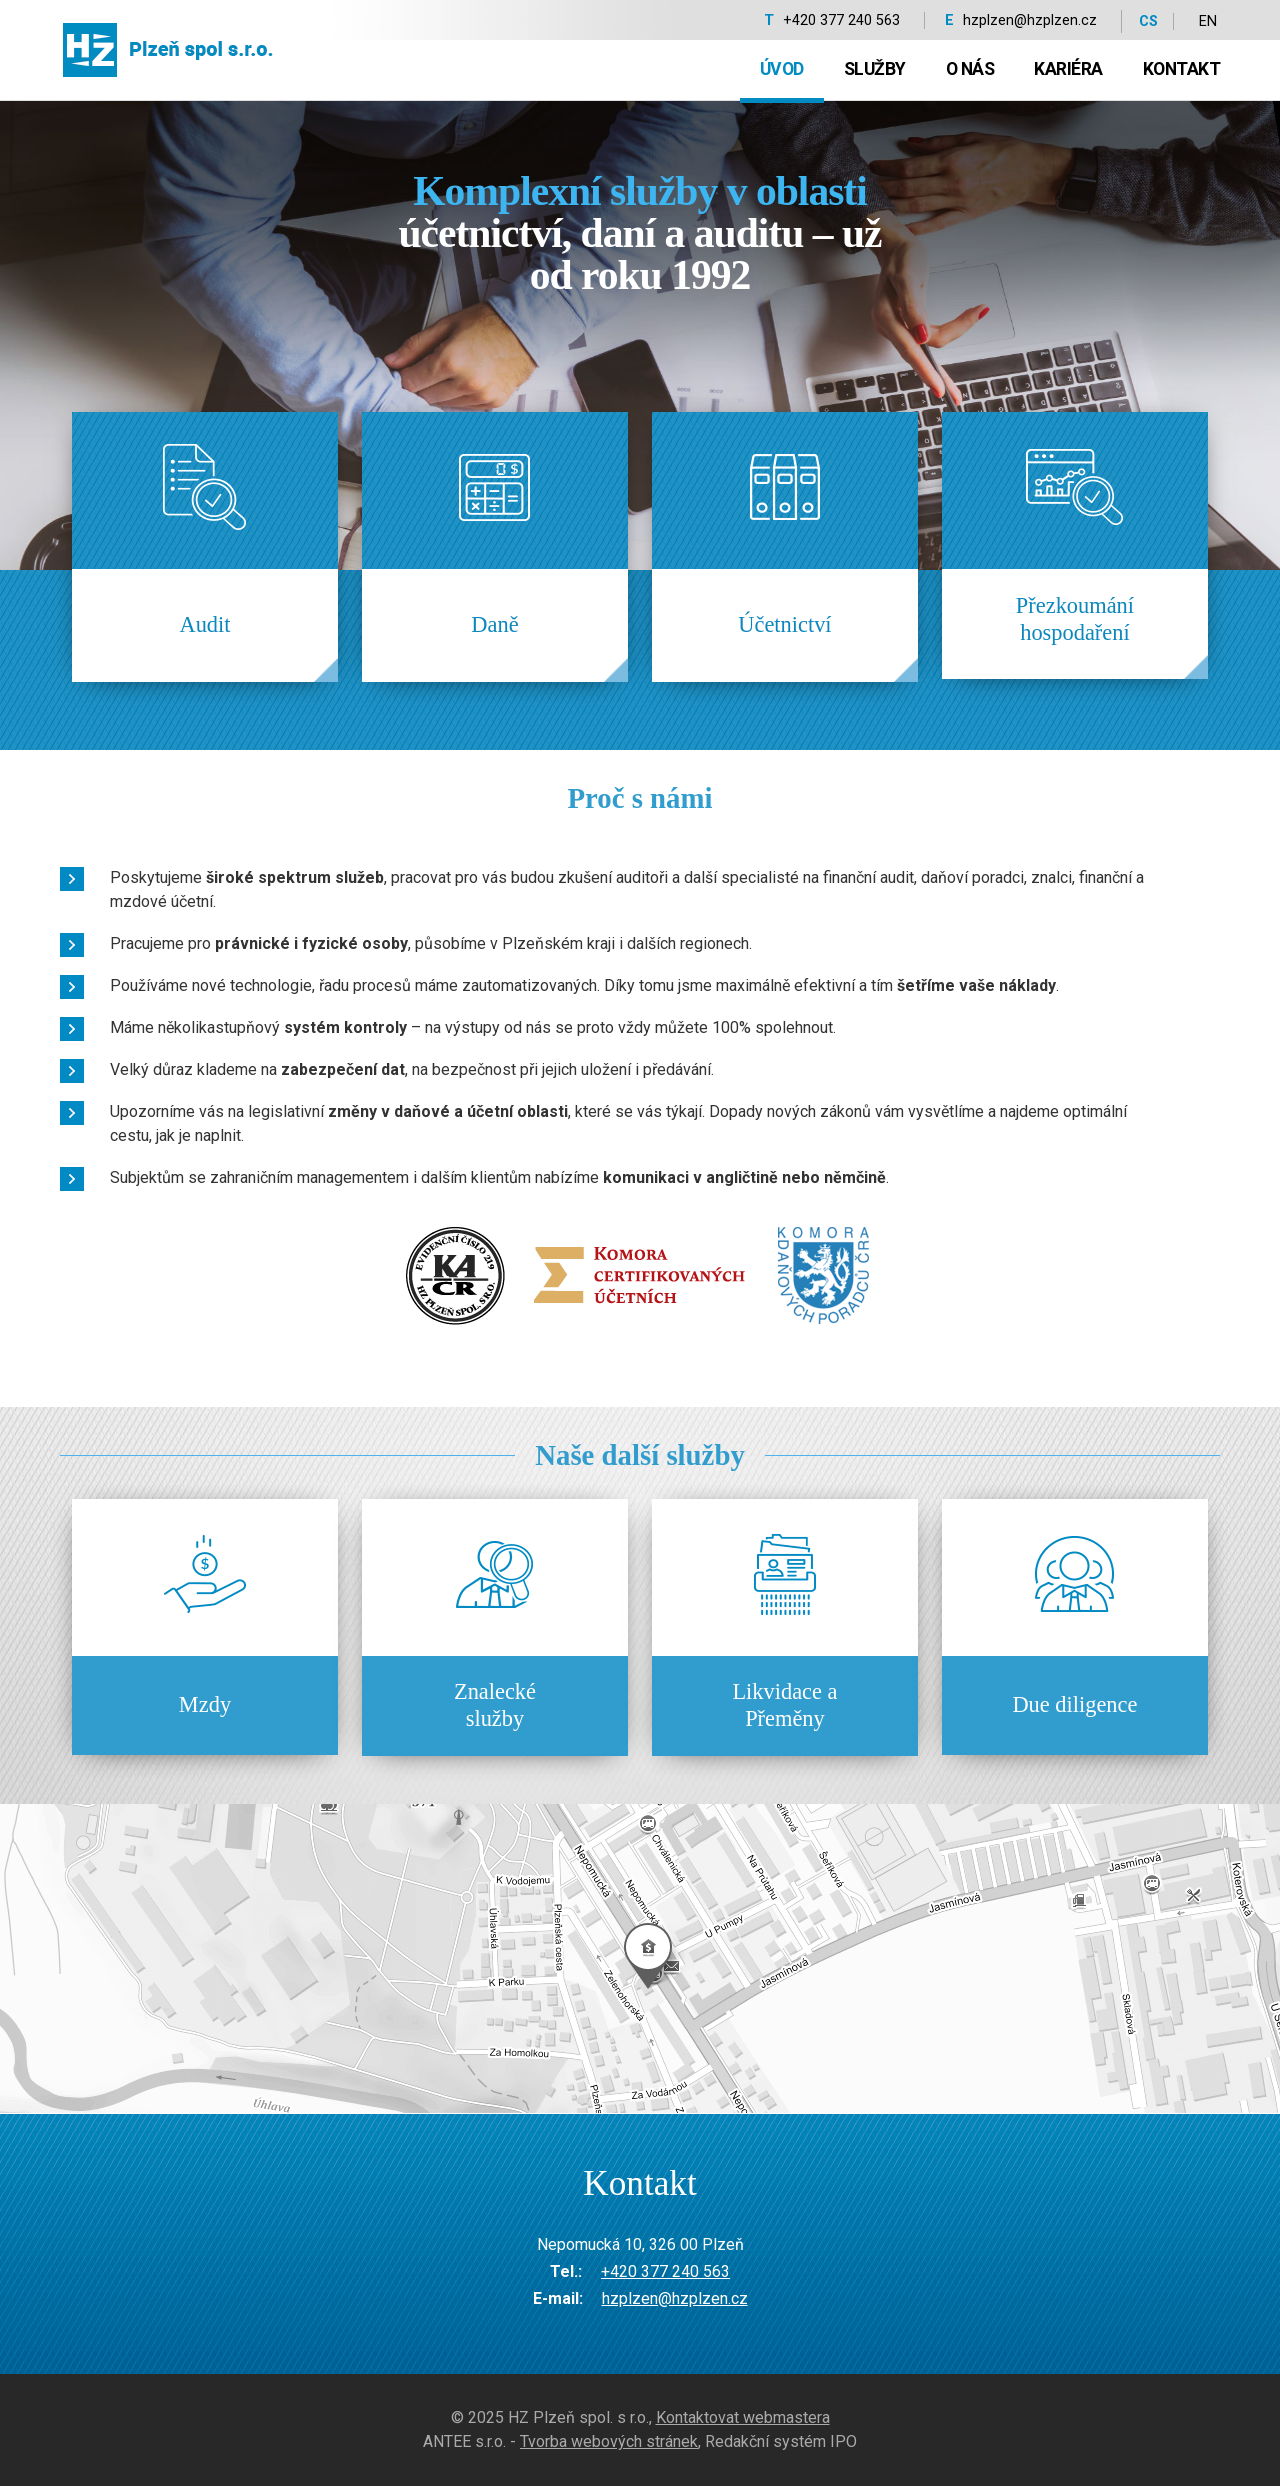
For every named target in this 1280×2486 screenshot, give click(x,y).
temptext (640, 1958)
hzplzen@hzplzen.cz (1030, 20)
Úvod (782, 69)
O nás (970, 69)
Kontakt (1182, 69)
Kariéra (1068, 69)
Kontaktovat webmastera (743, 2417)
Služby (875, 69)
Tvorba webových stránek (609, 2441)
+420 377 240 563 (841, 20)
